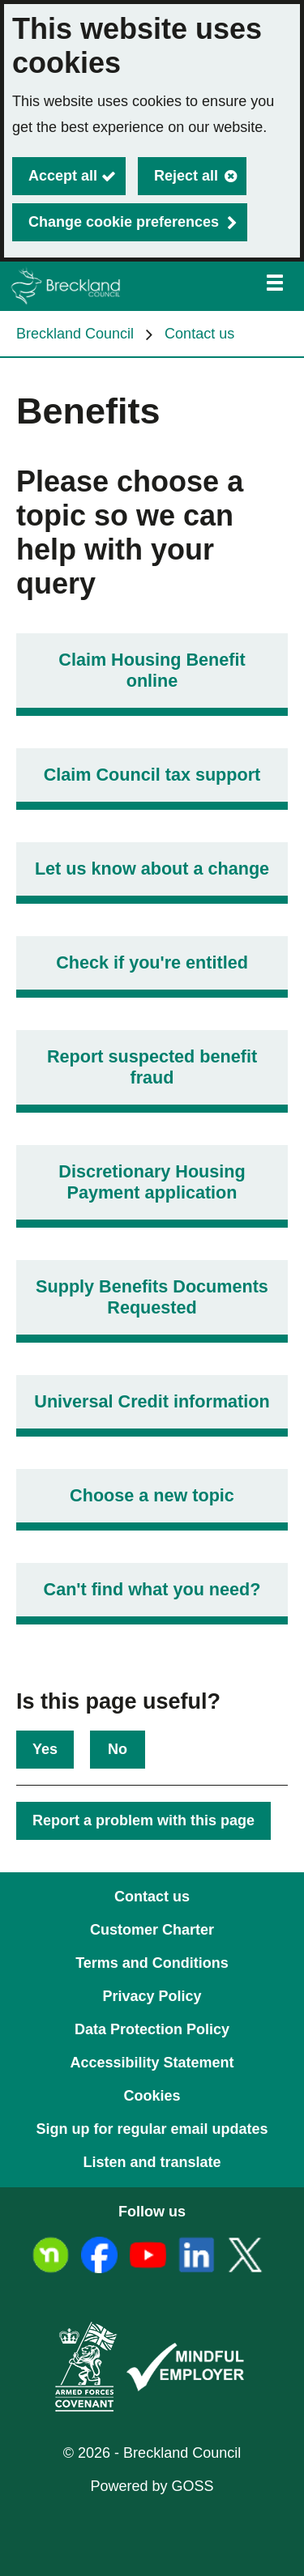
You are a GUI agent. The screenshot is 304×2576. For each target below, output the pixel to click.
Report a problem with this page (143, 1820)
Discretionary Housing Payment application (151, 1182)
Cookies (151, 2096)
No (117, 1749)
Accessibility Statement (151, 2062)
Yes (45, 1749)
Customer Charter (152, 1930)
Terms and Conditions (152, 1963)
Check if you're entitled (152, 962)
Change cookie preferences (123, 222)
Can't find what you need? (152, 1589)
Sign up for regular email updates (152, 2129)
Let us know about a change (152, 868)
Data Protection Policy (152, 2029)
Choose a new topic (152, 1495)
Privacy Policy (151, 1996)
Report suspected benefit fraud (152, 1067)
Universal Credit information (151, 1401)
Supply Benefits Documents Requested (152, 1297)
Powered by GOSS (151, 2486)
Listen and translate (152, 2162)
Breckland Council (75, 334)
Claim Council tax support (152, 774)
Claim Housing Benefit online (151, 670)
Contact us (199, 334)
